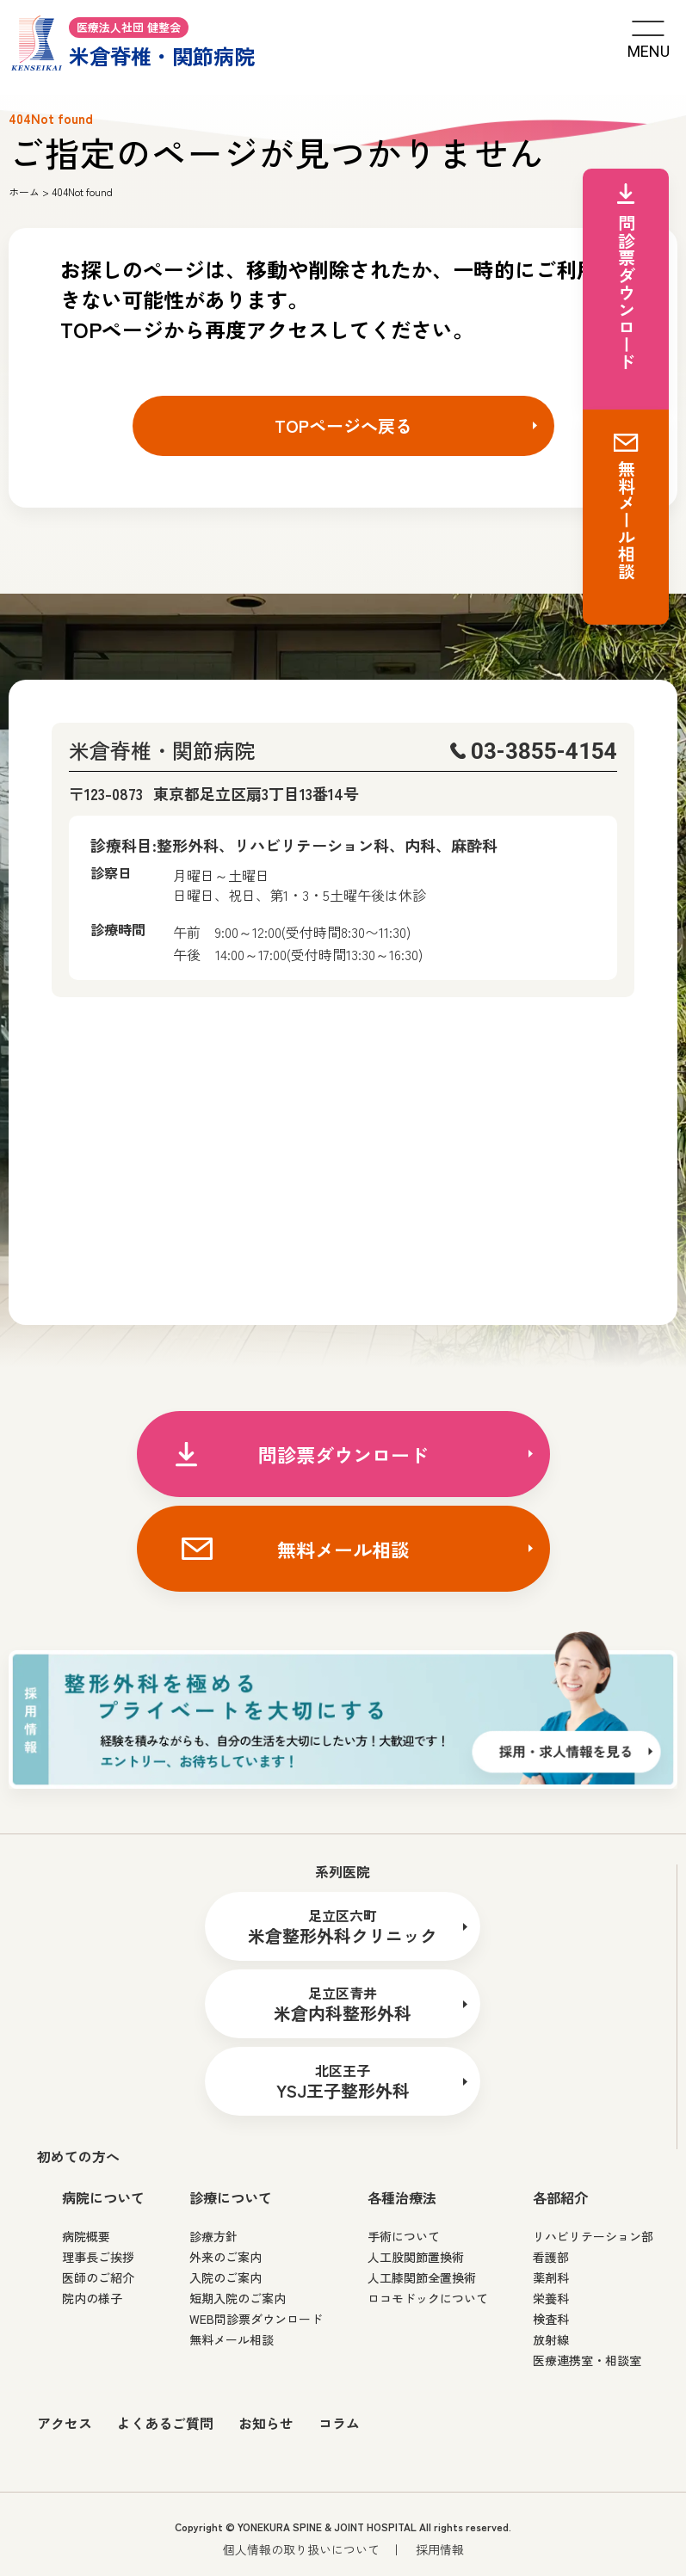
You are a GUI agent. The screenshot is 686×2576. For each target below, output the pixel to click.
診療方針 (213, 2236)
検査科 (551, 2318)
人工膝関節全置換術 (422, 2277)
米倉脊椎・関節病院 (133, 41)
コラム (339, 2423)
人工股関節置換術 (416, 2256)
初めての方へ (78, 2156)
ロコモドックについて (428, 2298)
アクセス (64, 2423)
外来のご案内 (225, 2256)
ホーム (24, 191)
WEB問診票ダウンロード (256, 2318)
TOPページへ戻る (343, 425)
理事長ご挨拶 (98, 2256)
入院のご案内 (225, 2277)
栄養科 (551, 2298)
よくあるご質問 (165, 2423)
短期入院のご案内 (237, 2298)
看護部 (551, 2256)
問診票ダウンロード (343, 1454)
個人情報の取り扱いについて (301, 2549)
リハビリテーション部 (593, 2236)
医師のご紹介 (98, 2277)
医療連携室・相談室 (587, 2360)
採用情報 (440, 2549)
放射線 (551, 2339)
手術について (404, 2236)
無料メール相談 (343, 1548)
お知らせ (266, 2423)
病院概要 (86, 2236)
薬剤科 (551, 2277)
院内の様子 (92, 2298)
